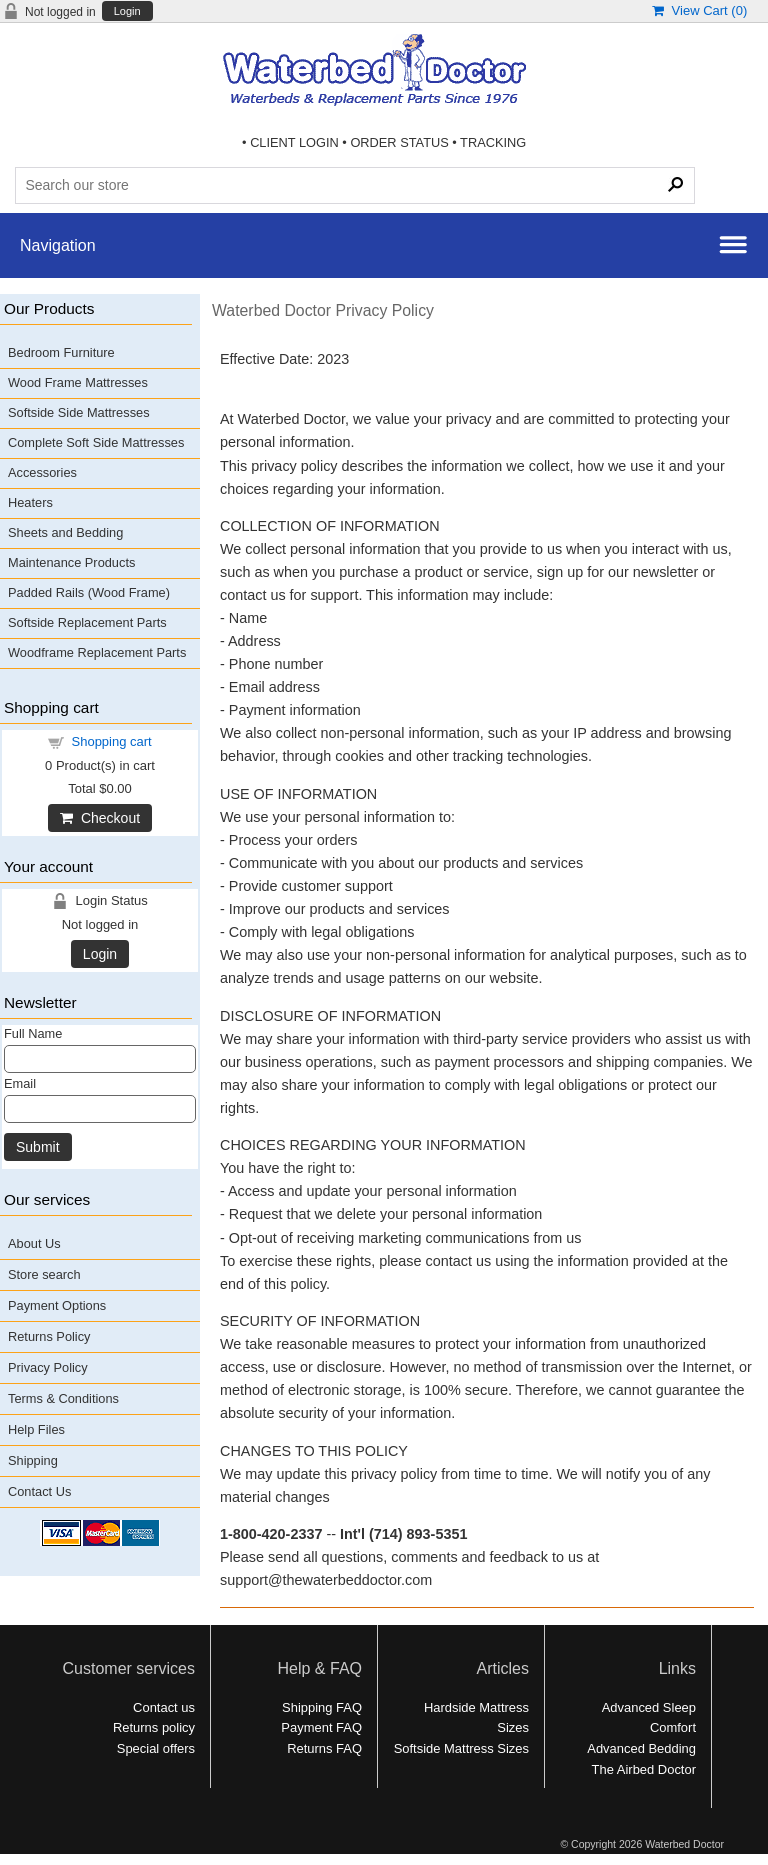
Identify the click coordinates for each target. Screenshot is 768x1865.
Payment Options (57, 1305)
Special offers (156, 1748)
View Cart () (699, 10)
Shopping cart (112, 741)
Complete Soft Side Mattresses (96, 442)
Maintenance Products (71, 562)
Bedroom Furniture (61, 352)
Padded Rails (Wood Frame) (89, 592)
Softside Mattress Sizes (461, 1748)
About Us (34, 1243)
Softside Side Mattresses (79, 412)
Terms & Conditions (63, 1398)
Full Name (33, 1033)
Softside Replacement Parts (87, 622)
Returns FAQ (324, 1748)
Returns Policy (49, 1336)
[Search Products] (354, 185)
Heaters (30, 502)
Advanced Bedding (641, 1748)
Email (20, 1083)
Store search (44, 1274)
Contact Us (39, 1491)
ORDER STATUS (399, 142)
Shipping (33, 1460)
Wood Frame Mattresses (78, 382)
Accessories (42, 472)
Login (127, 11)
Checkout (100, 818)
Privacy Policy (48, 1367)
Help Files (36, 1429)
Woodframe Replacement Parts (97, 652)
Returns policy (154, 1727)
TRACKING (493, 142)
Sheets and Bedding (65, 532)
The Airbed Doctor (644, 1769)
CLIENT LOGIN (294, 142)
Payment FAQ (321, 1727)
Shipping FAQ (322, 1707)
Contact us (164, 1707)
